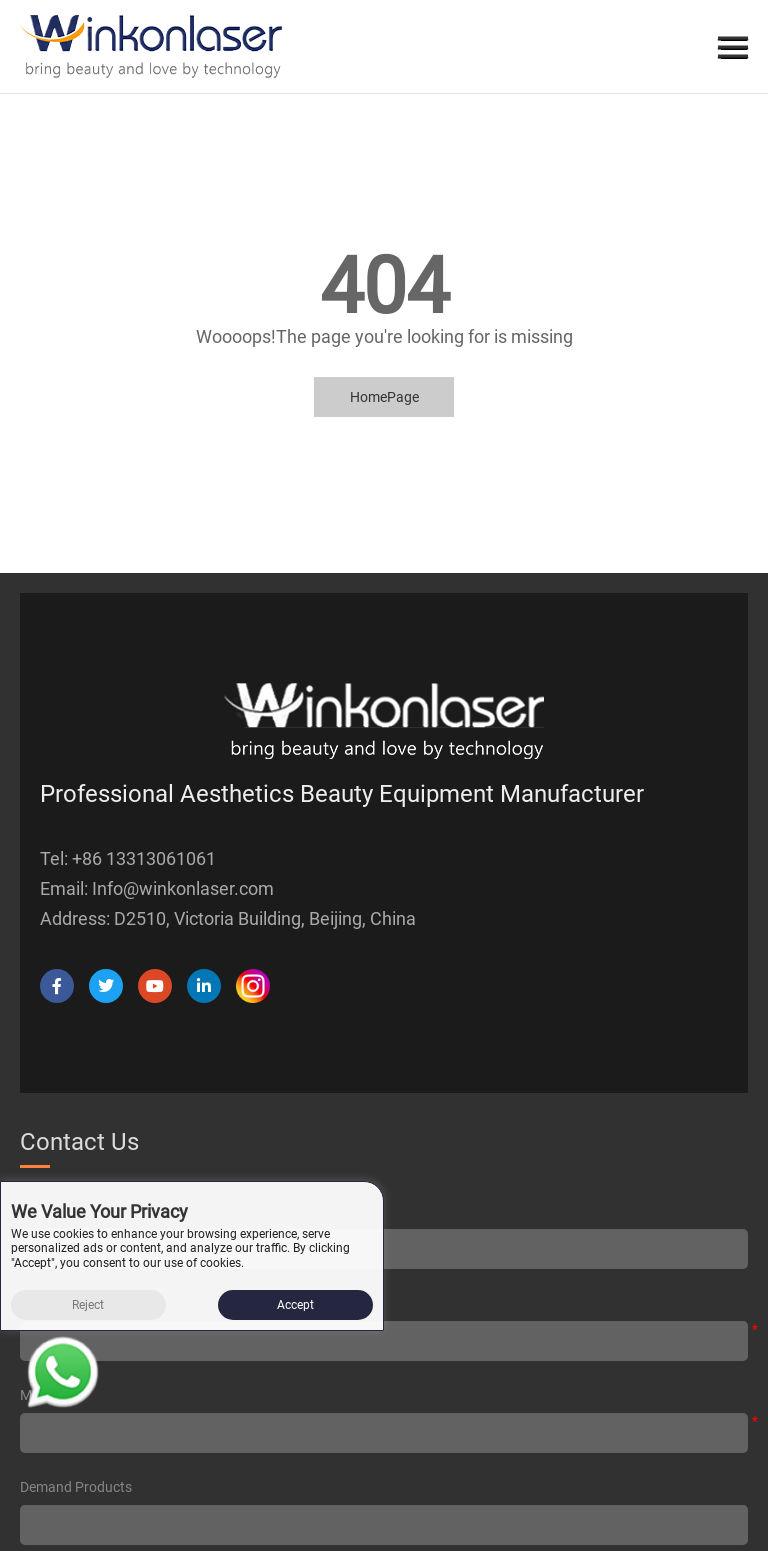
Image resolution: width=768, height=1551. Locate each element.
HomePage (384, 397)
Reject (88, 1305)
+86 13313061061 (144, 858)
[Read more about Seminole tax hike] (63, 1376)
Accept (295, 1305)
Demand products (76, 1487)
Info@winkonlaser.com (183, 888)
